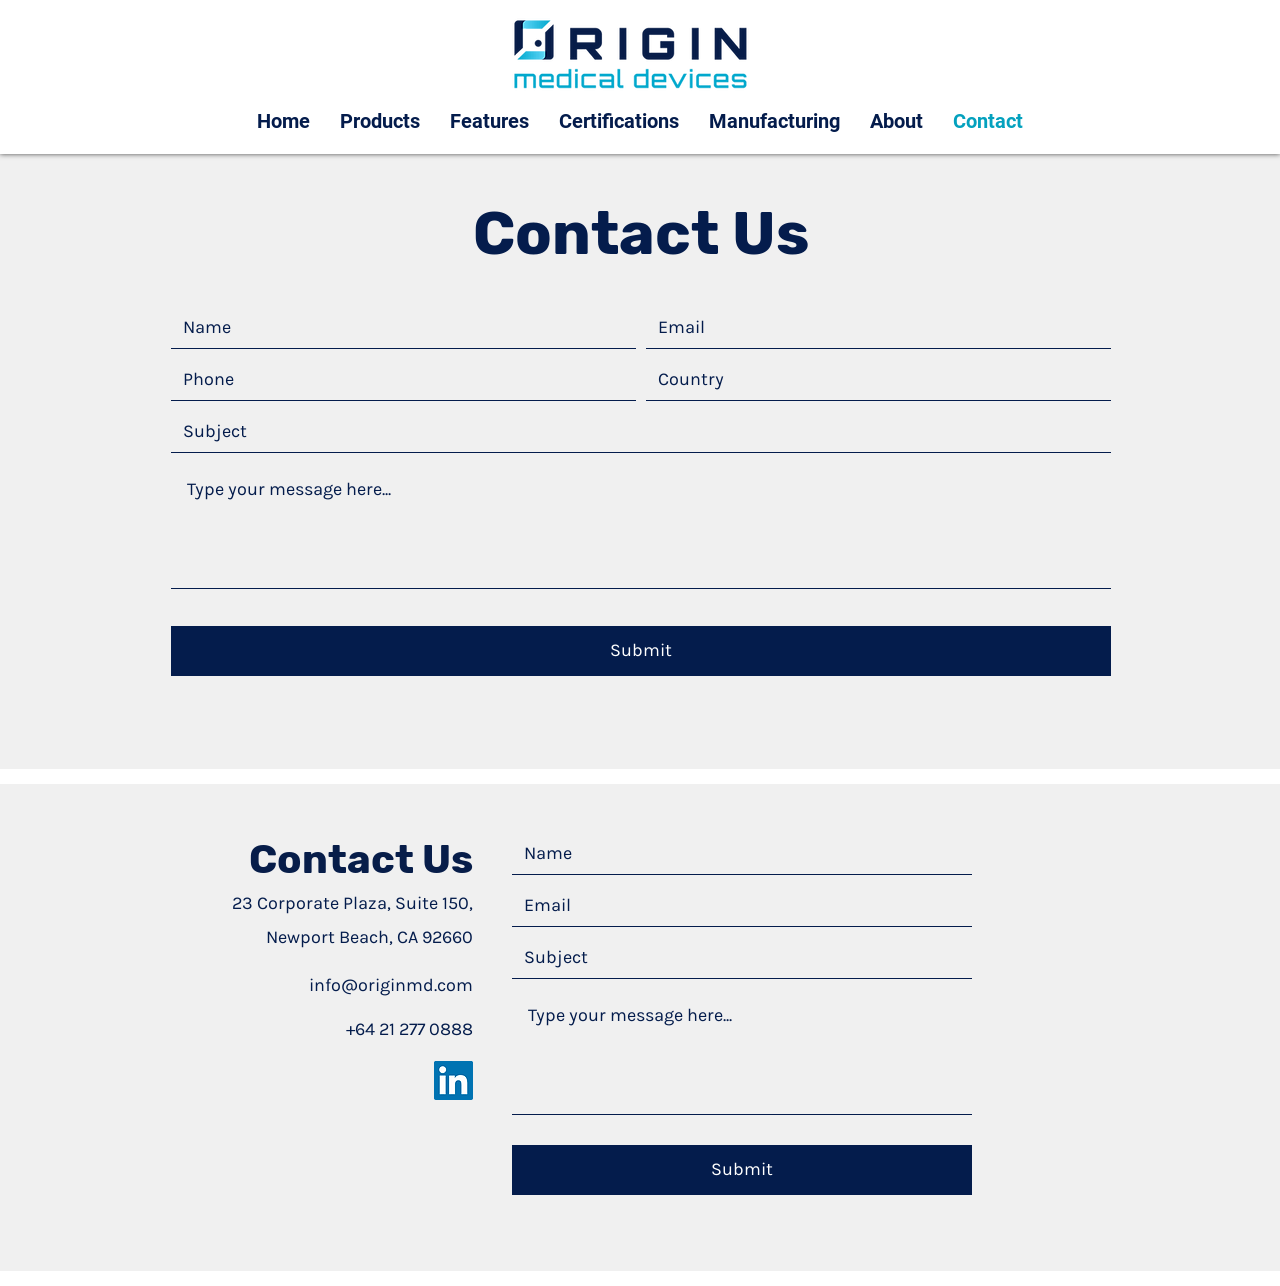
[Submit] (641, 651)
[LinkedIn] (453, 1080)
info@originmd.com (391, 985)
